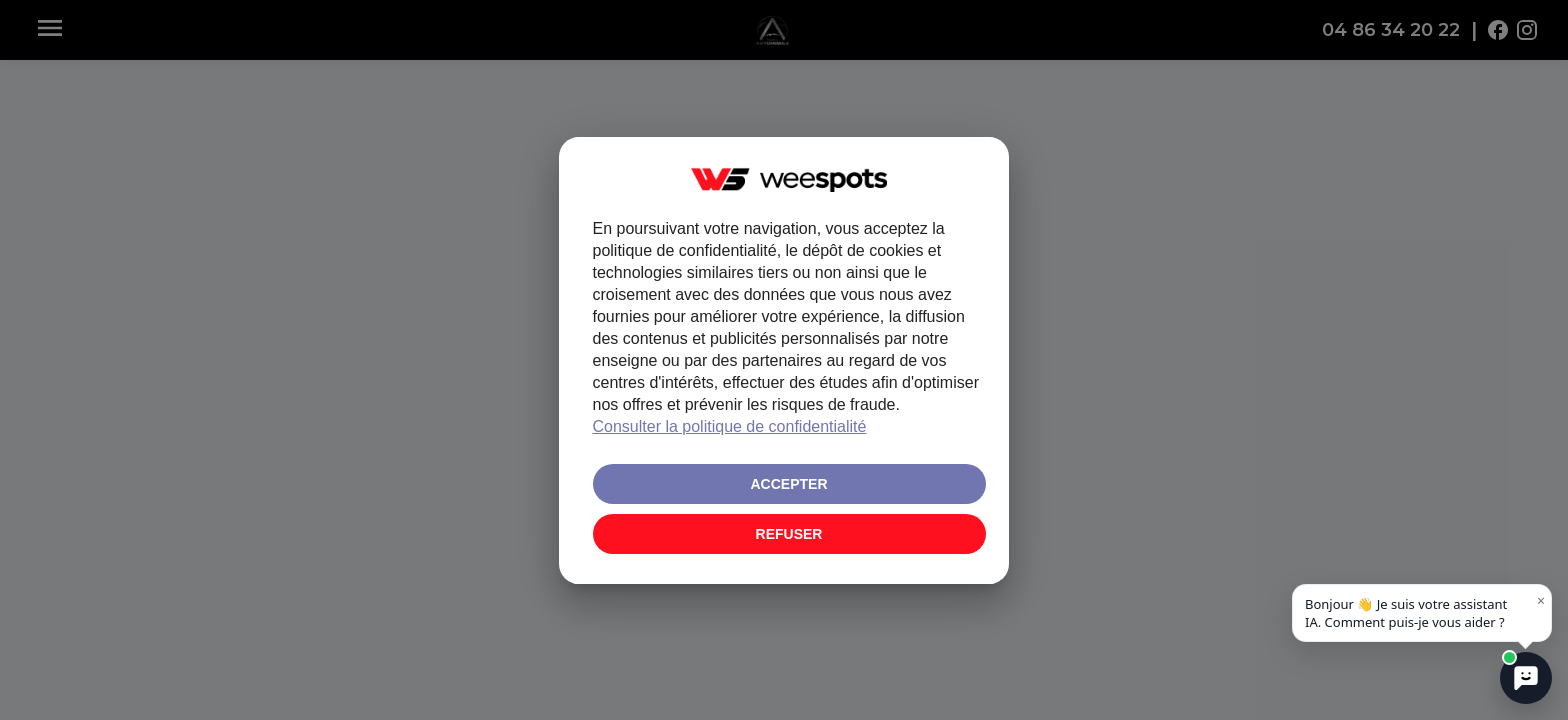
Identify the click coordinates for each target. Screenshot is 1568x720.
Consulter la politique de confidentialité (730, 426)
